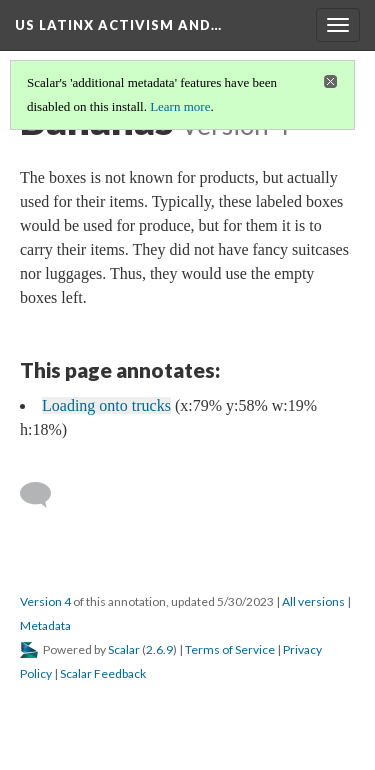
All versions (313, 601)
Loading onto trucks (106, 405)
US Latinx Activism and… (118, 25)
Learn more (180, 106)
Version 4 (45, 601)
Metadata (45, 625)
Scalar (124, 649)
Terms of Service (230, 649)
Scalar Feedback (103, 673)
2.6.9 (159, 649)
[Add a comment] (44, 495)
